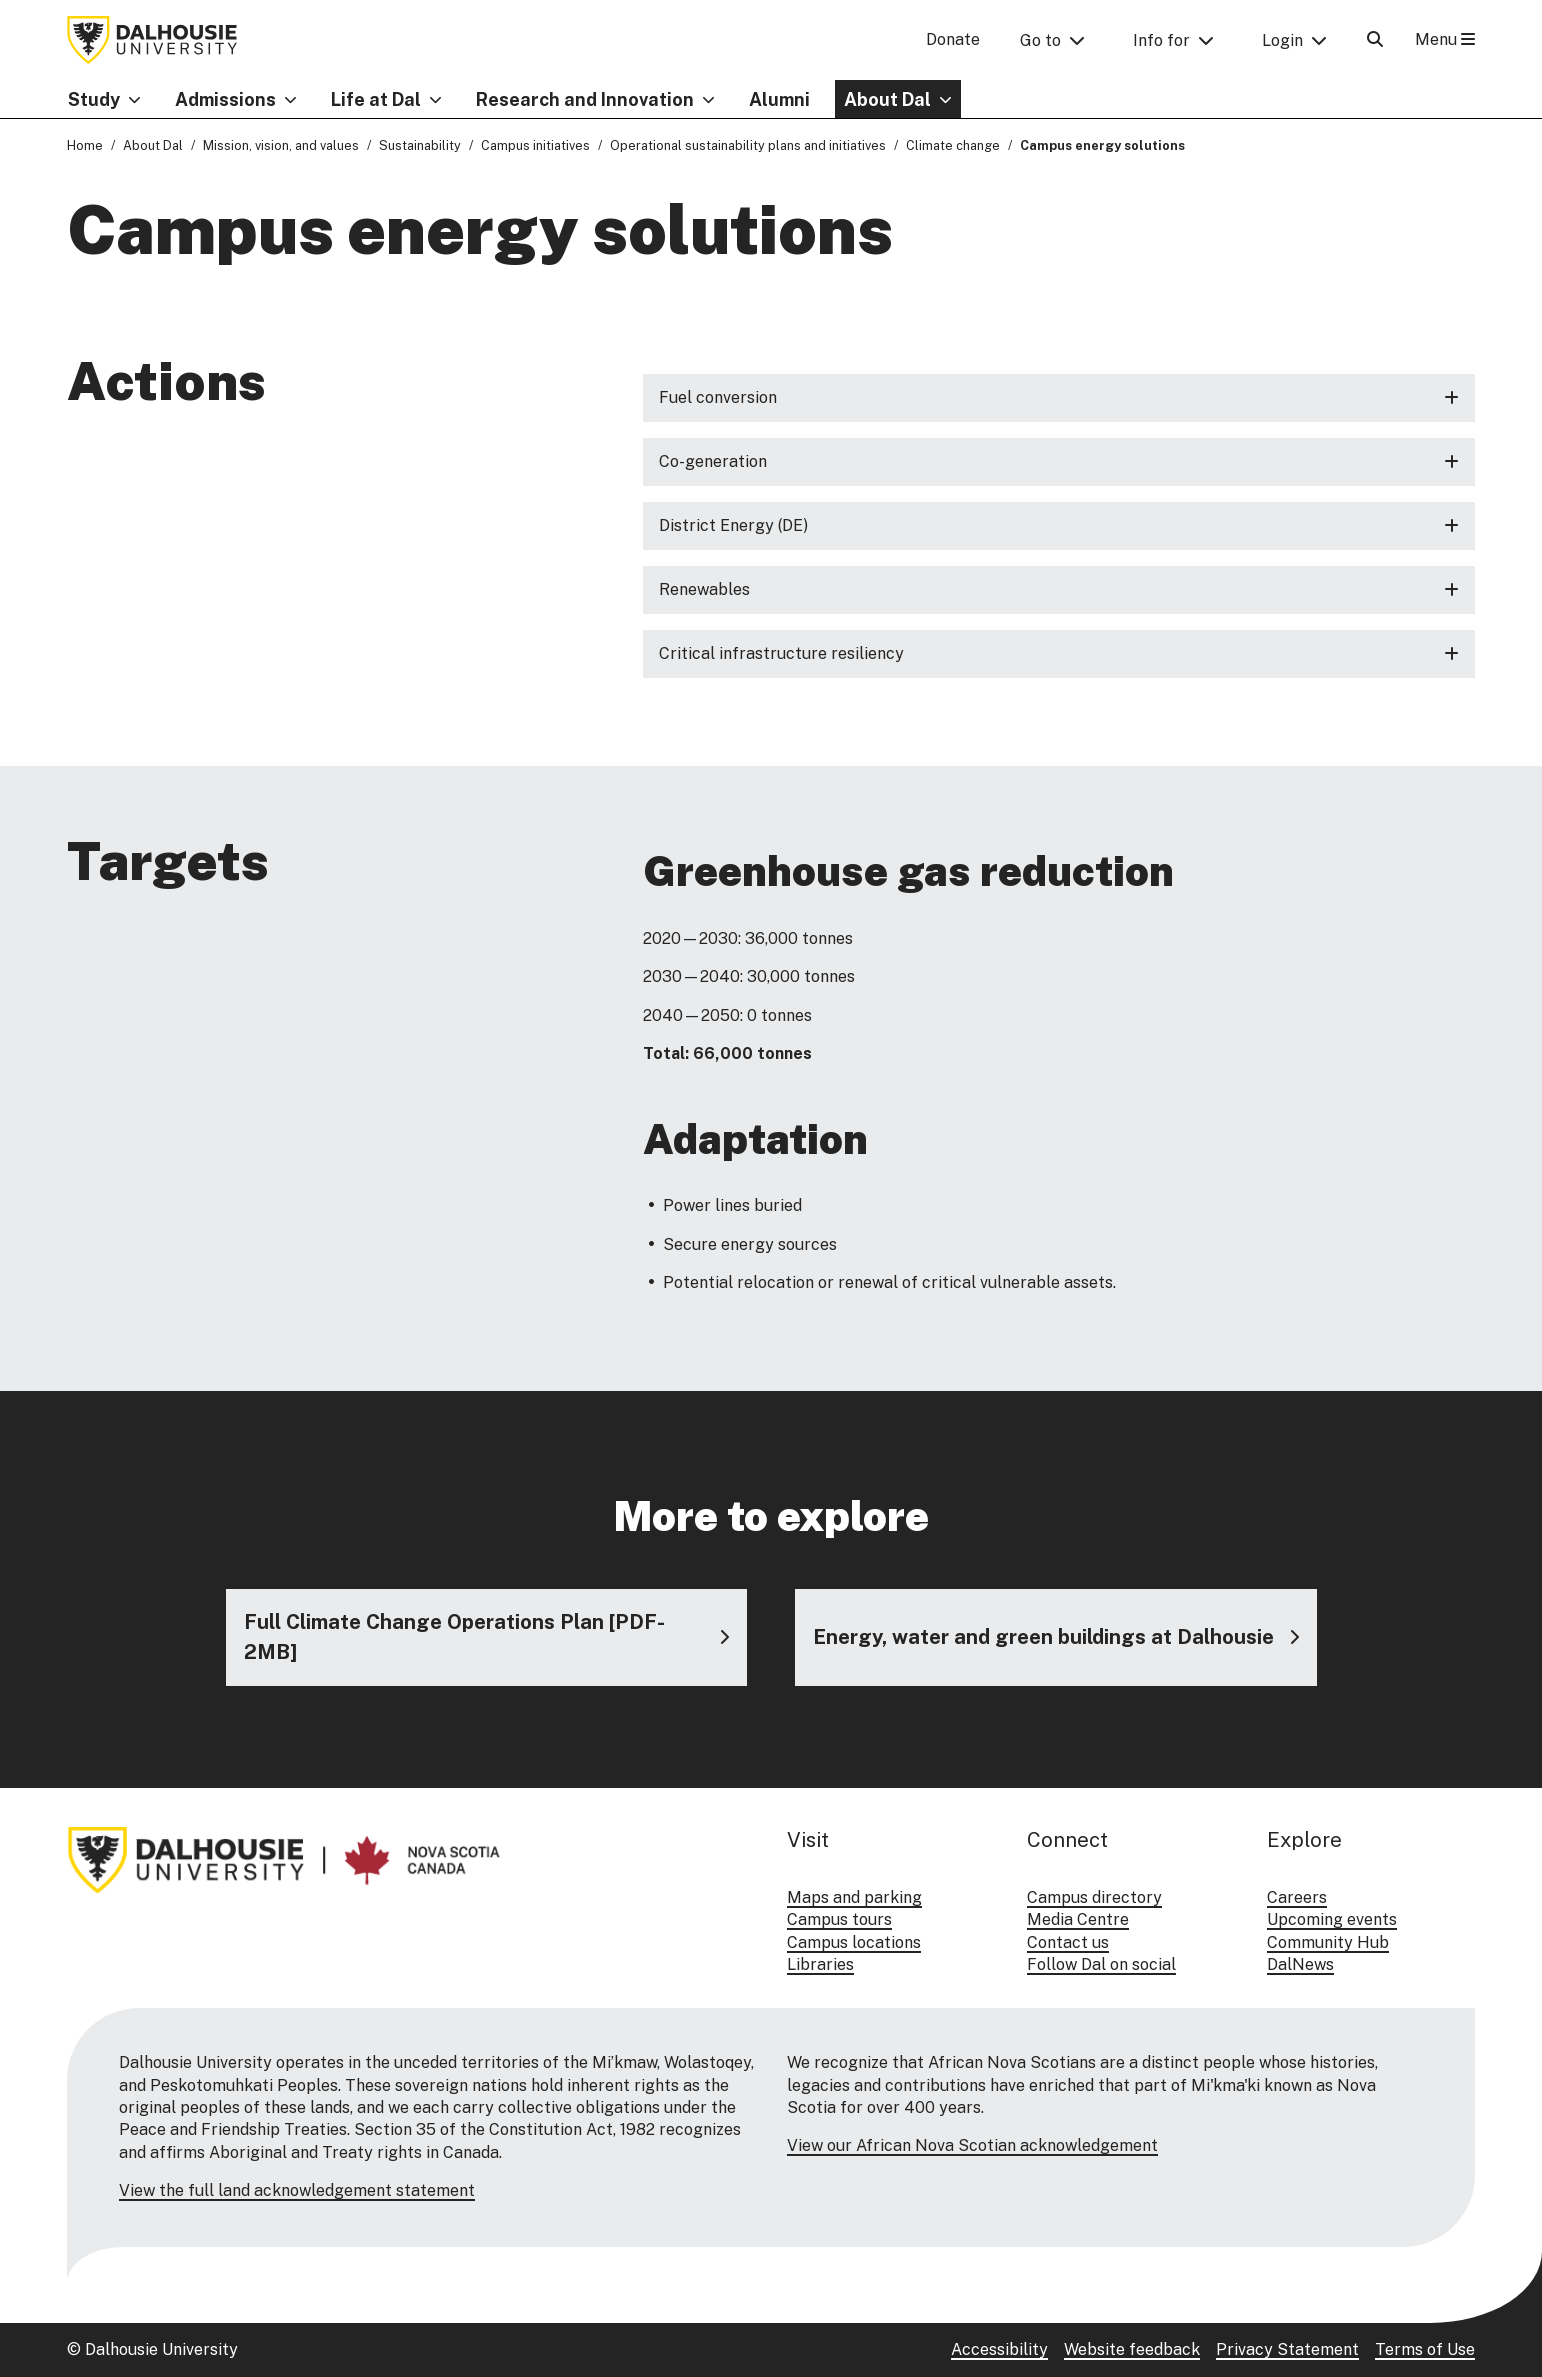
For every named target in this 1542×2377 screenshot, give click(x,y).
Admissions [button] (225, 99)
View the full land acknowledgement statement (297, 2190)
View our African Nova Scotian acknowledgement (972, 2145)
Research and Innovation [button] (585, 99)
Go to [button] (1040, 40)
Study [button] (94, 99)
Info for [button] (1161, 40)
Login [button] (1282, 40)
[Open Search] (1375, 39)
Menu (1445, 39)
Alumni (779, 99)
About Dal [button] (887, 99)
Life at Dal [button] (376, 99)
